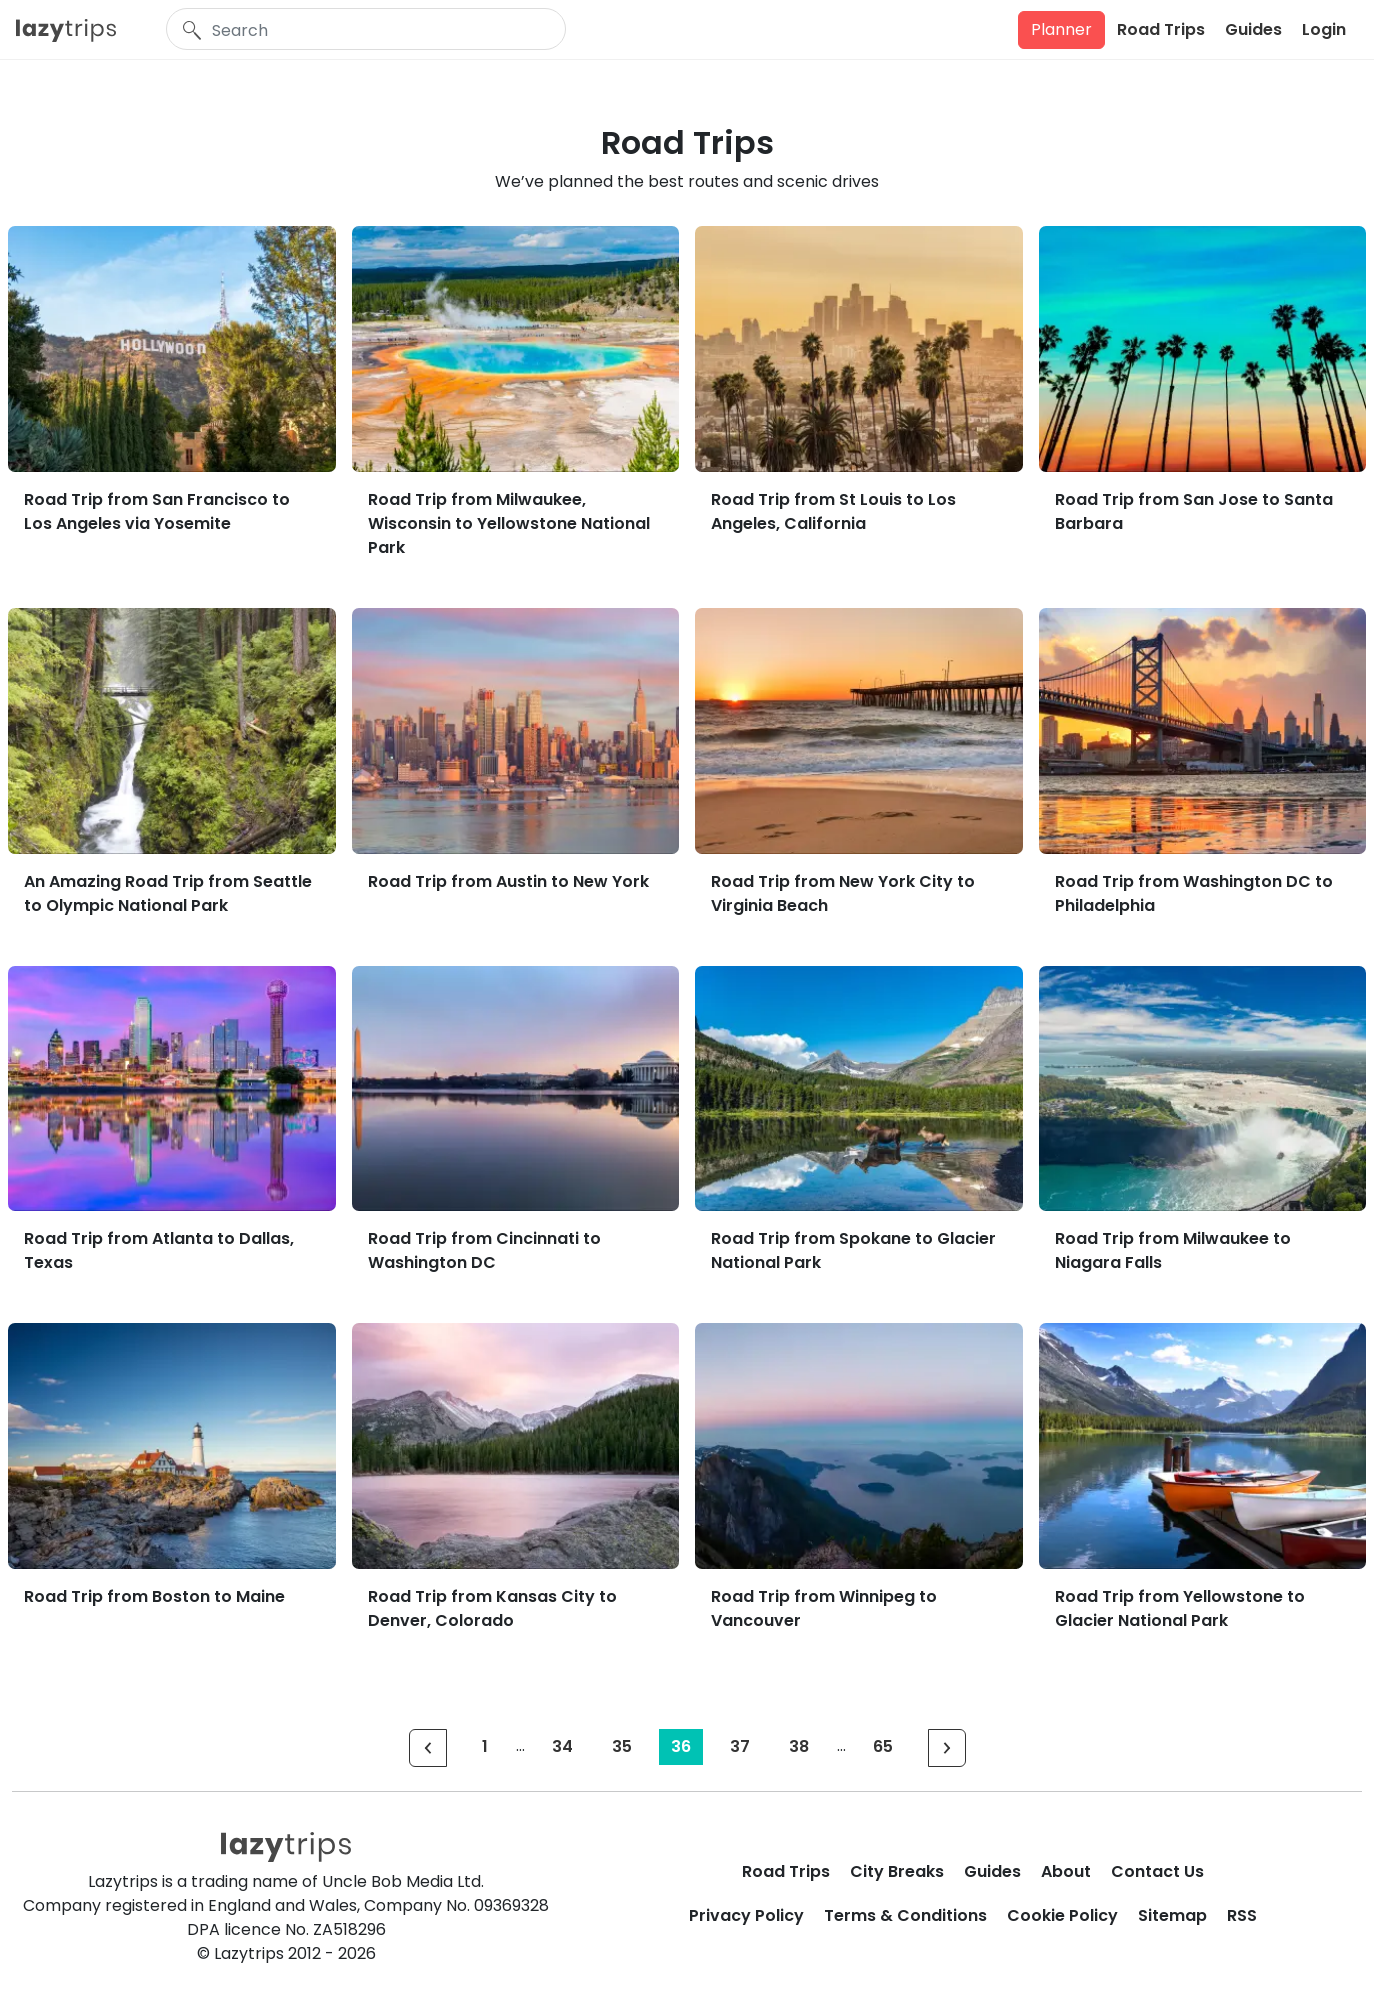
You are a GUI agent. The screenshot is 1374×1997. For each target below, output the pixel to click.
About (1066, 1871)
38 (799, 1746)
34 (562, 1746)
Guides (1253, 29)
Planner (1061, 29)
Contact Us (1157, 1871)
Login (1324, 29)
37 (740, 1746)
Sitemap (1172, 1915)
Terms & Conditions (905, 1915)
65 (883, 1746)
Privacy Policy (746, 1915)
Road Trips (1161, 29)
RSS (1242, 1915)
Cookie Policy (1062, 1915)
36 (681, 1746)
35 (622, 1746)
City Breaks (897, 1871)
